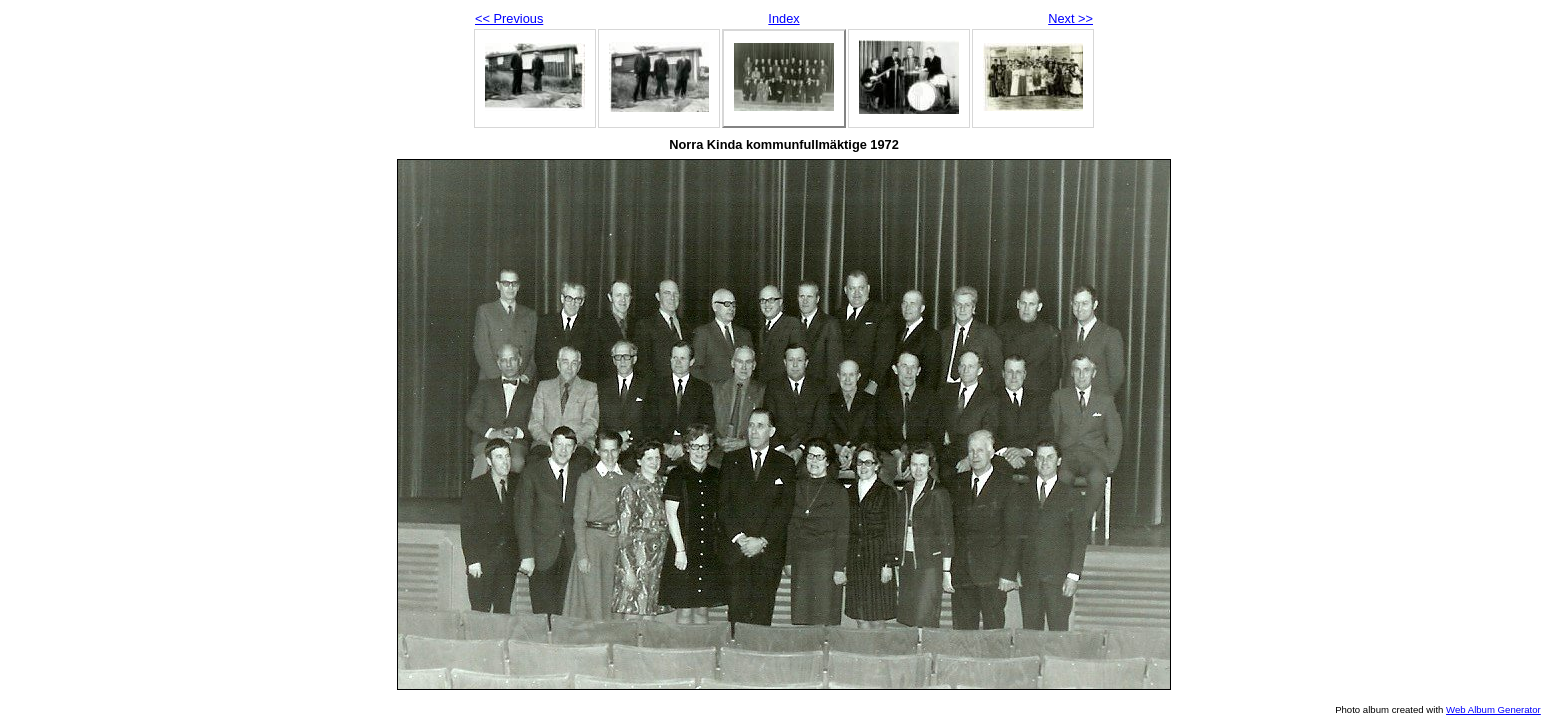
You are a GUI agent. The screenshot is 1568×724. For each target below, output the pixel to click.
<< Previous (509, 18)
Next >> (1070, 18)
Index (783, 18)
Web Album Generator (1493, 709)
